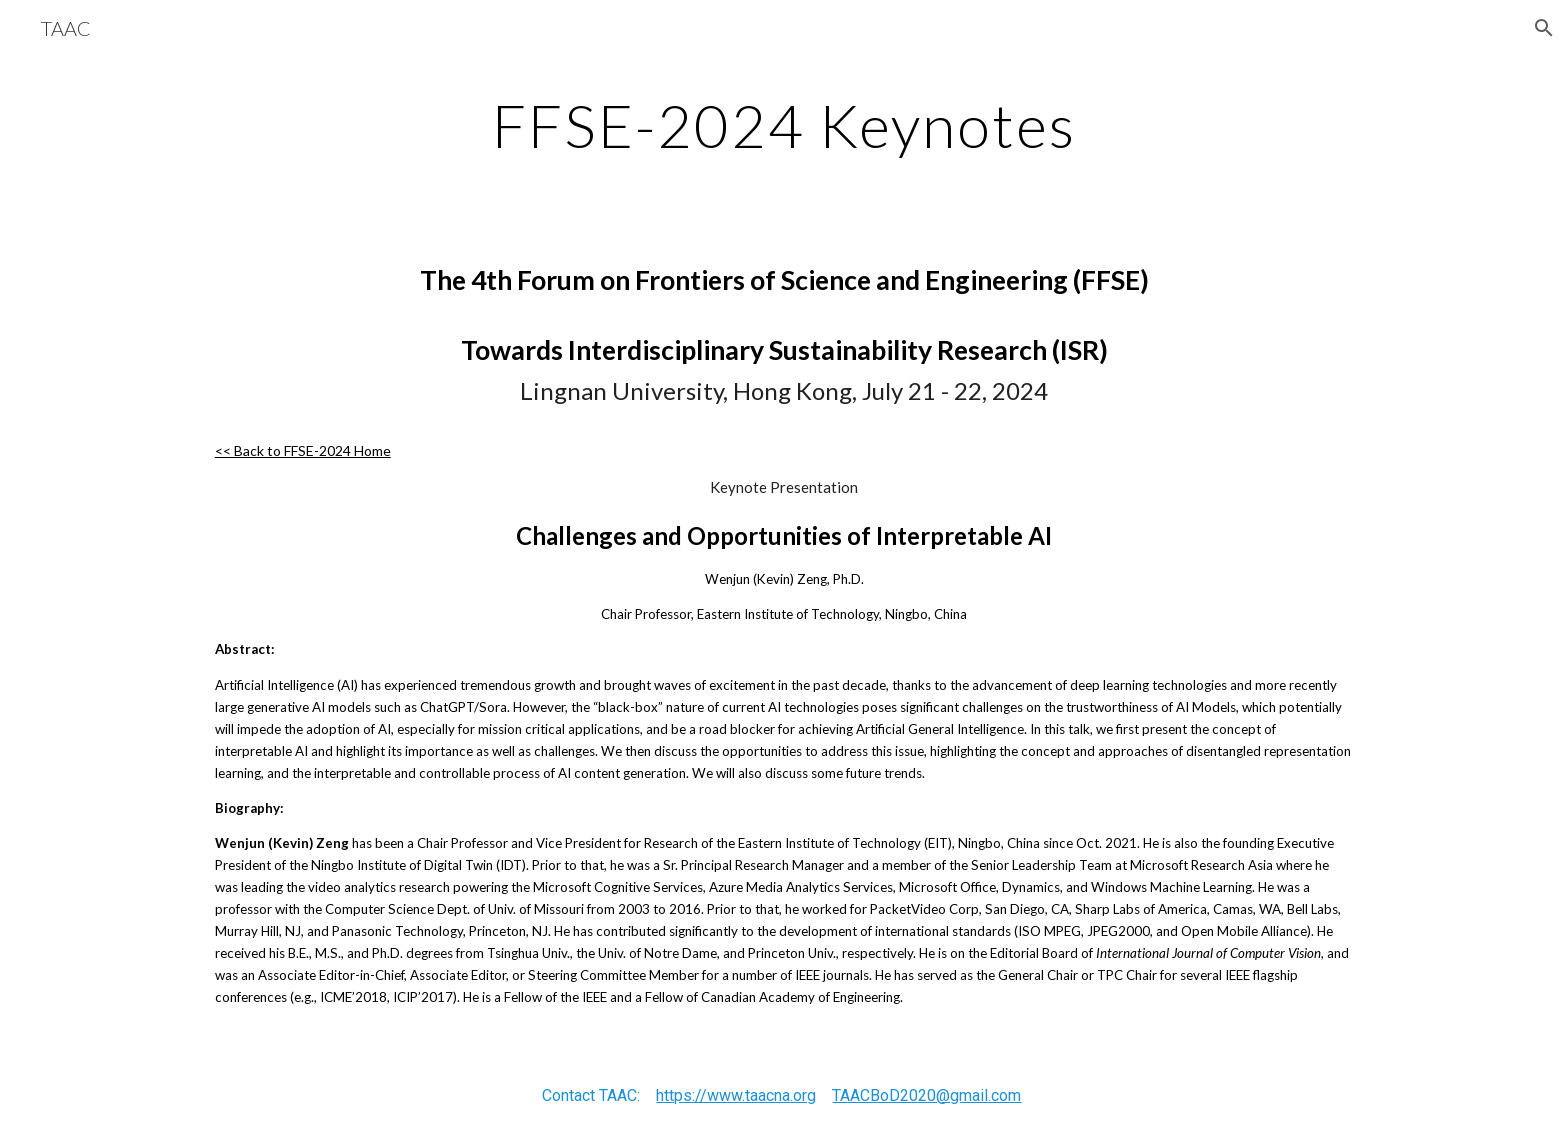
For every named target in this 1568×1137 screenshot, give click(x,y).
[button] (1544, 28)
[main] (784, 125)
